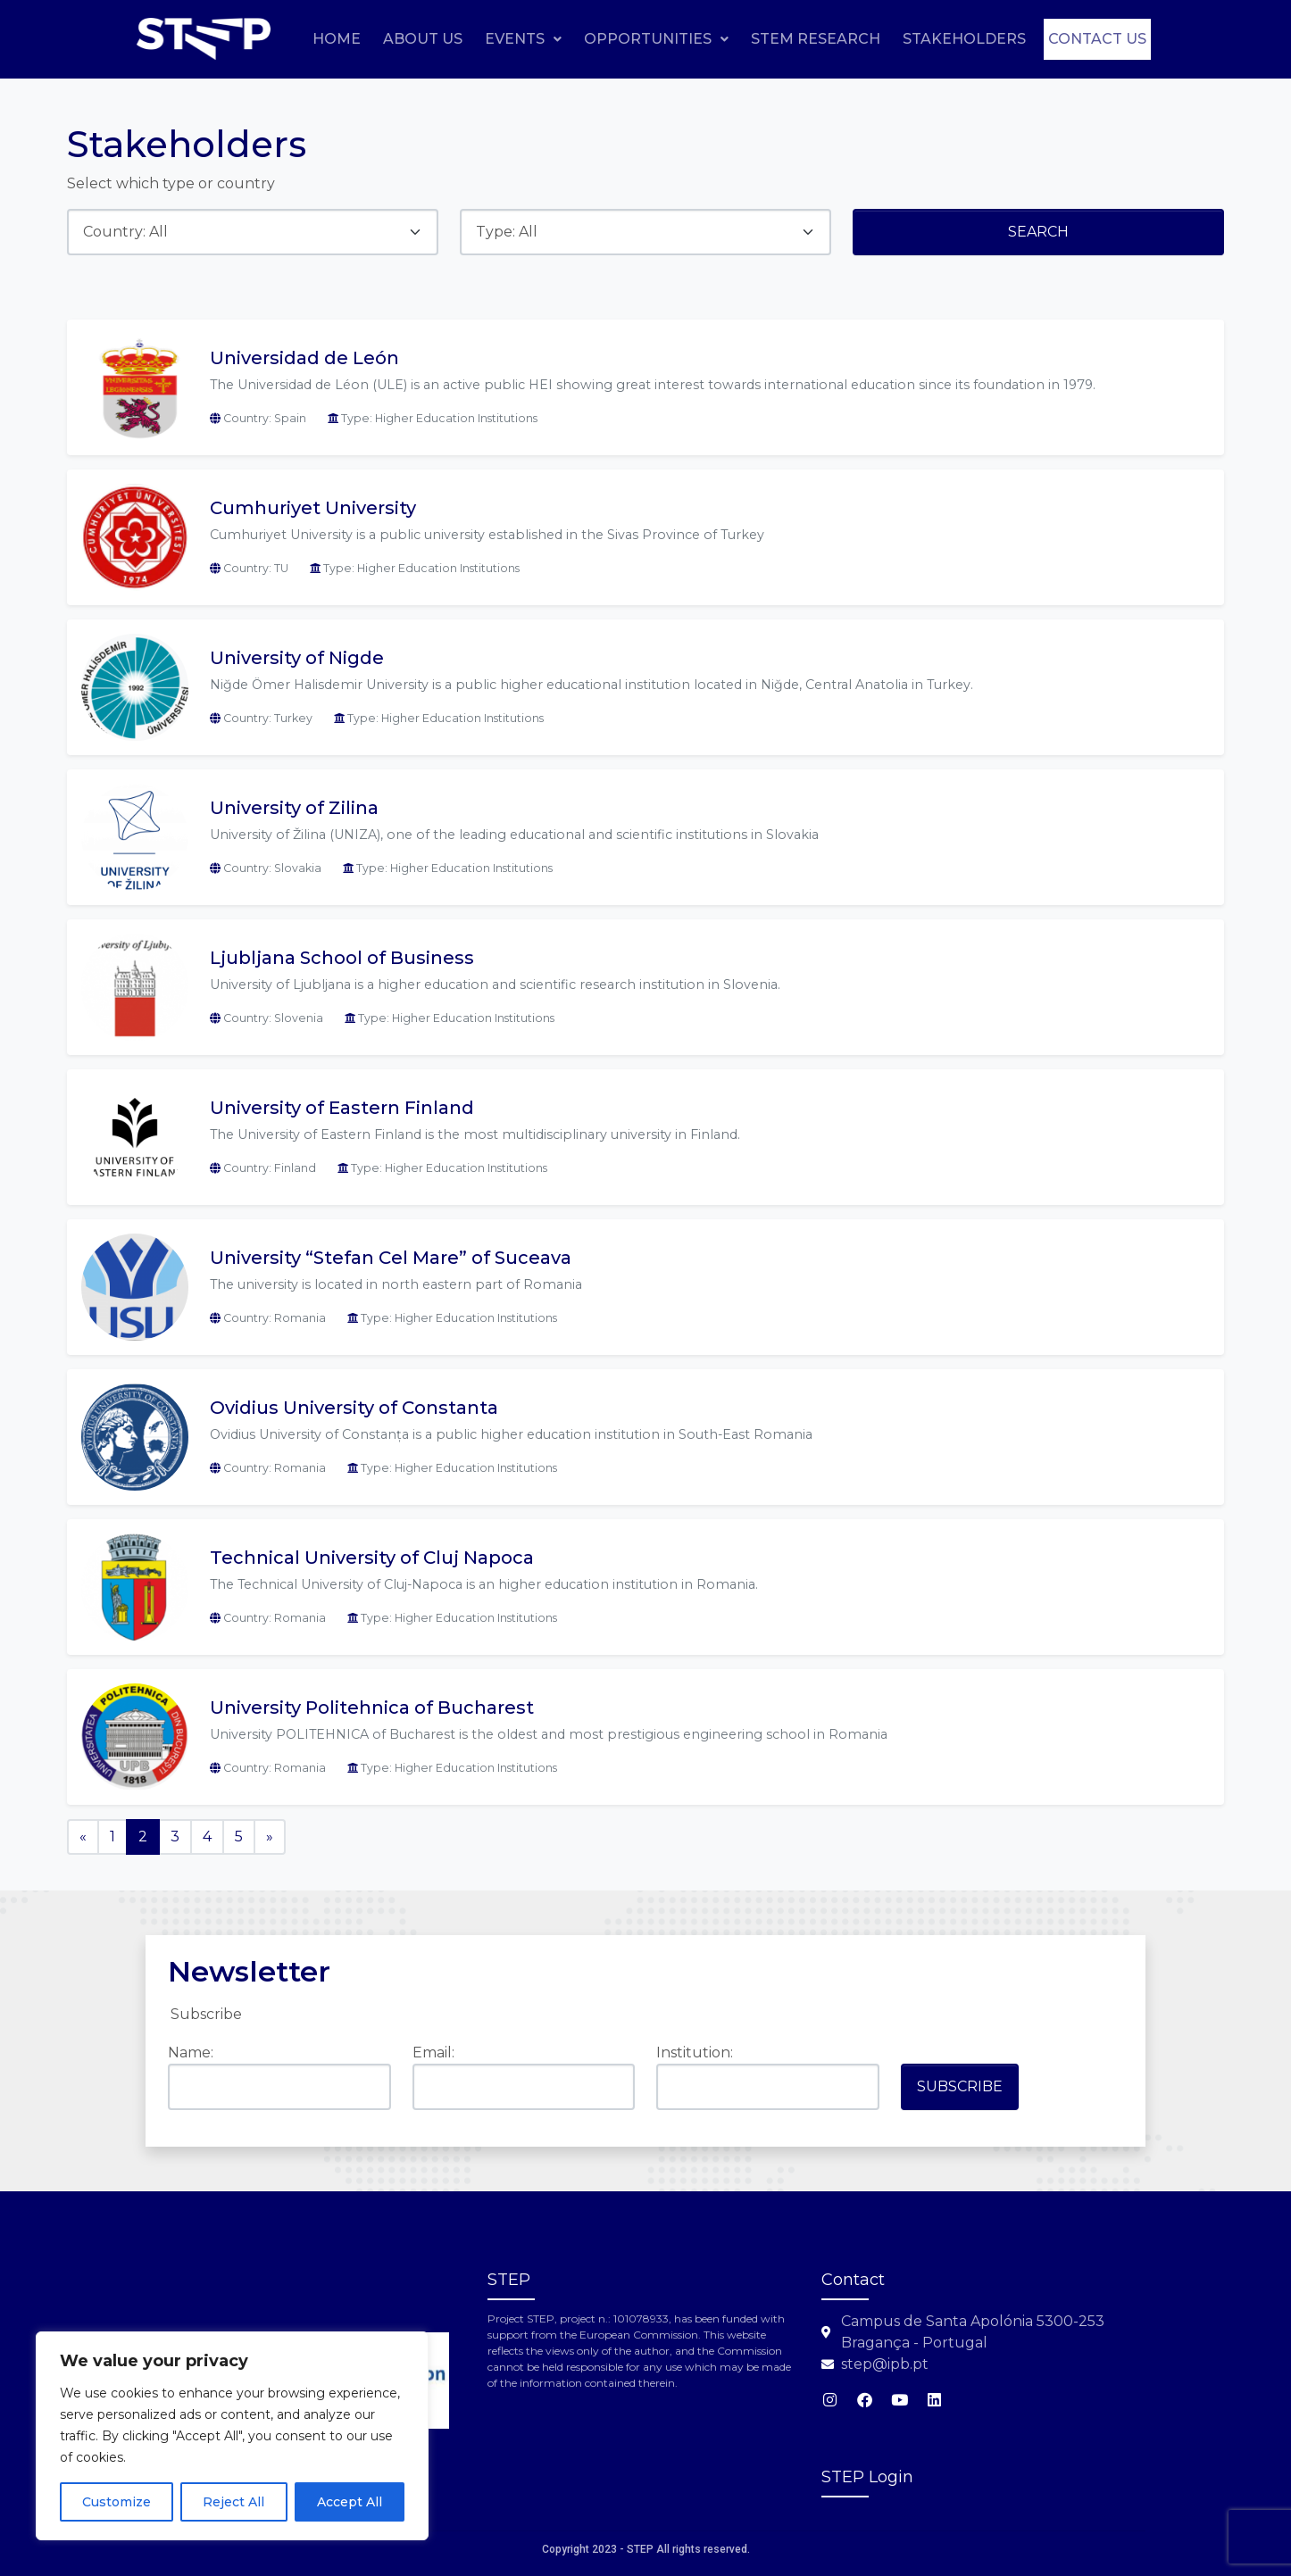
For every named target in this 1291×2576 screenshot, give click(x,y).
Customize (116, 2502)
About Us (530, 37)
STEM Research (922, 37)
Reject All (233, 2502)
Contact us (1086, 80)
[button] (630, 38)
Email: (433, 2052)
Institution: (694, 2052)
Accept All (349, 2502)
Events (630, 37)
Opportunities (763, 37)
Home (444, 37)
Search (1038, 231)
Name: (190, 2052)
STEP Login (867, 2477)
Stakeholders (1071, 37)
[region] (232, 2435)
